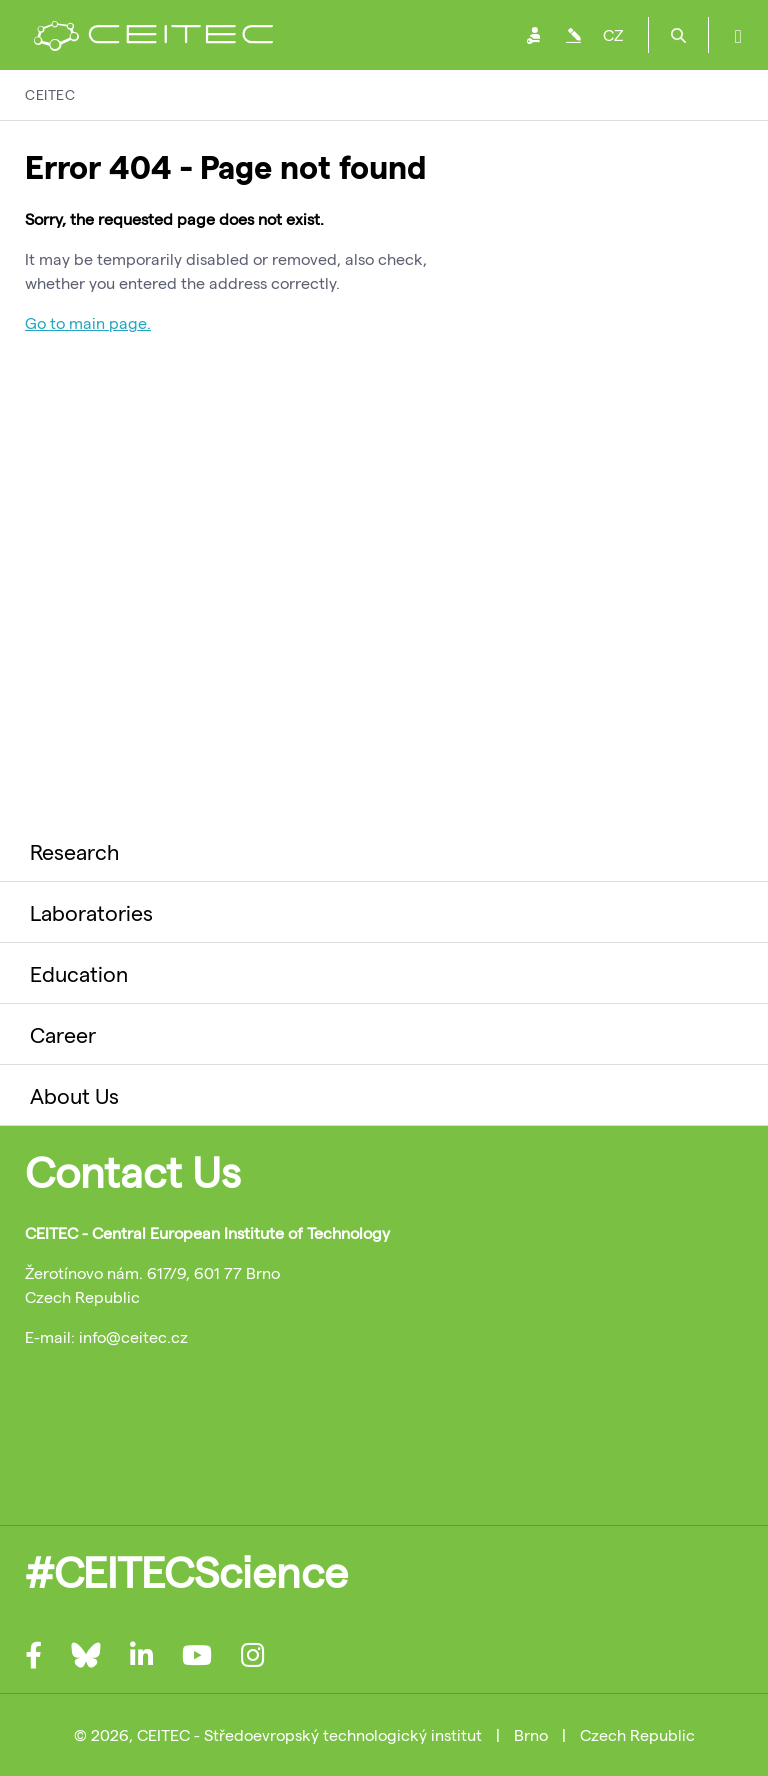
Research (74, 851)
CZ (613, 34)
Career (63, 1034)
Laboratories (91, 912)
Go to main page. (88, 322)
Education (79, 973)
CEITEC (50, 94)
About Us (74, 1095)
